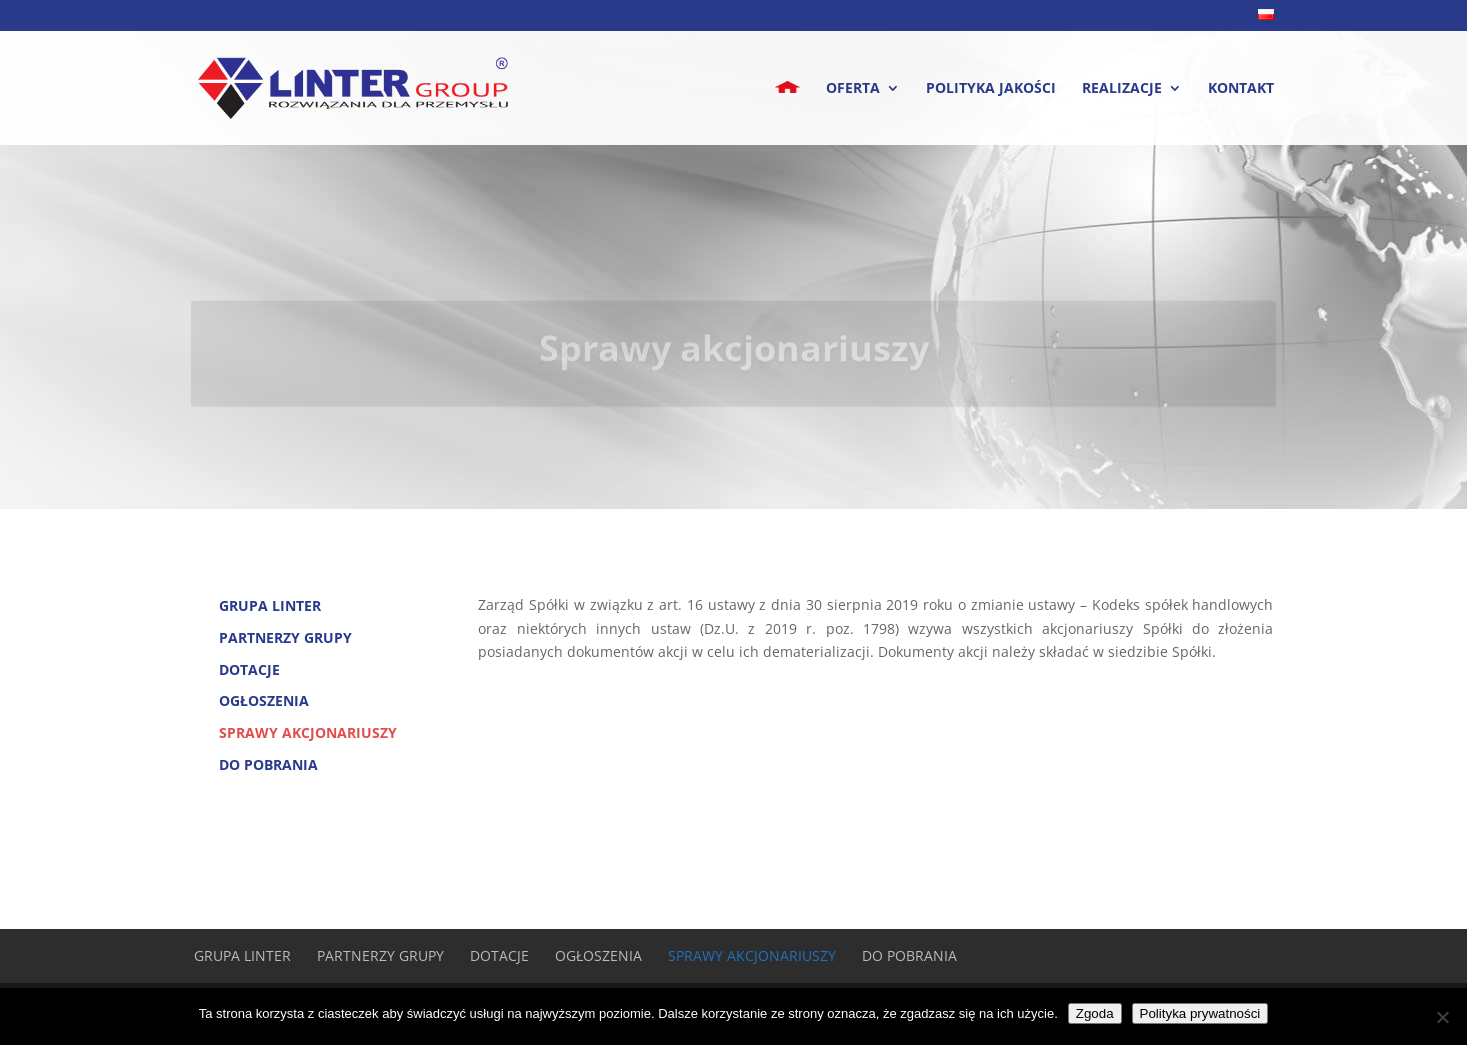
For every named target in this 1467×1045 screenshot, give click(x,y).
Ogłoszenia (264, 700)
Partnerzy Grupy (285, 637)
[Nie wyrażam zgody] (1442, 1017)
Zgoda (1095, 1013)
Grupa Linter (270, 605)
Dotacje (249, 669)
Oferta (853, 89)
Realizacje (1122, 89)
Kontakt (1241, 89)
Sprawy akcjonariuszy (308, 732)
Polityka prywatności (1200, 1013)
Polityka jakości (991, 89)
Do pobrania (268, 764)
